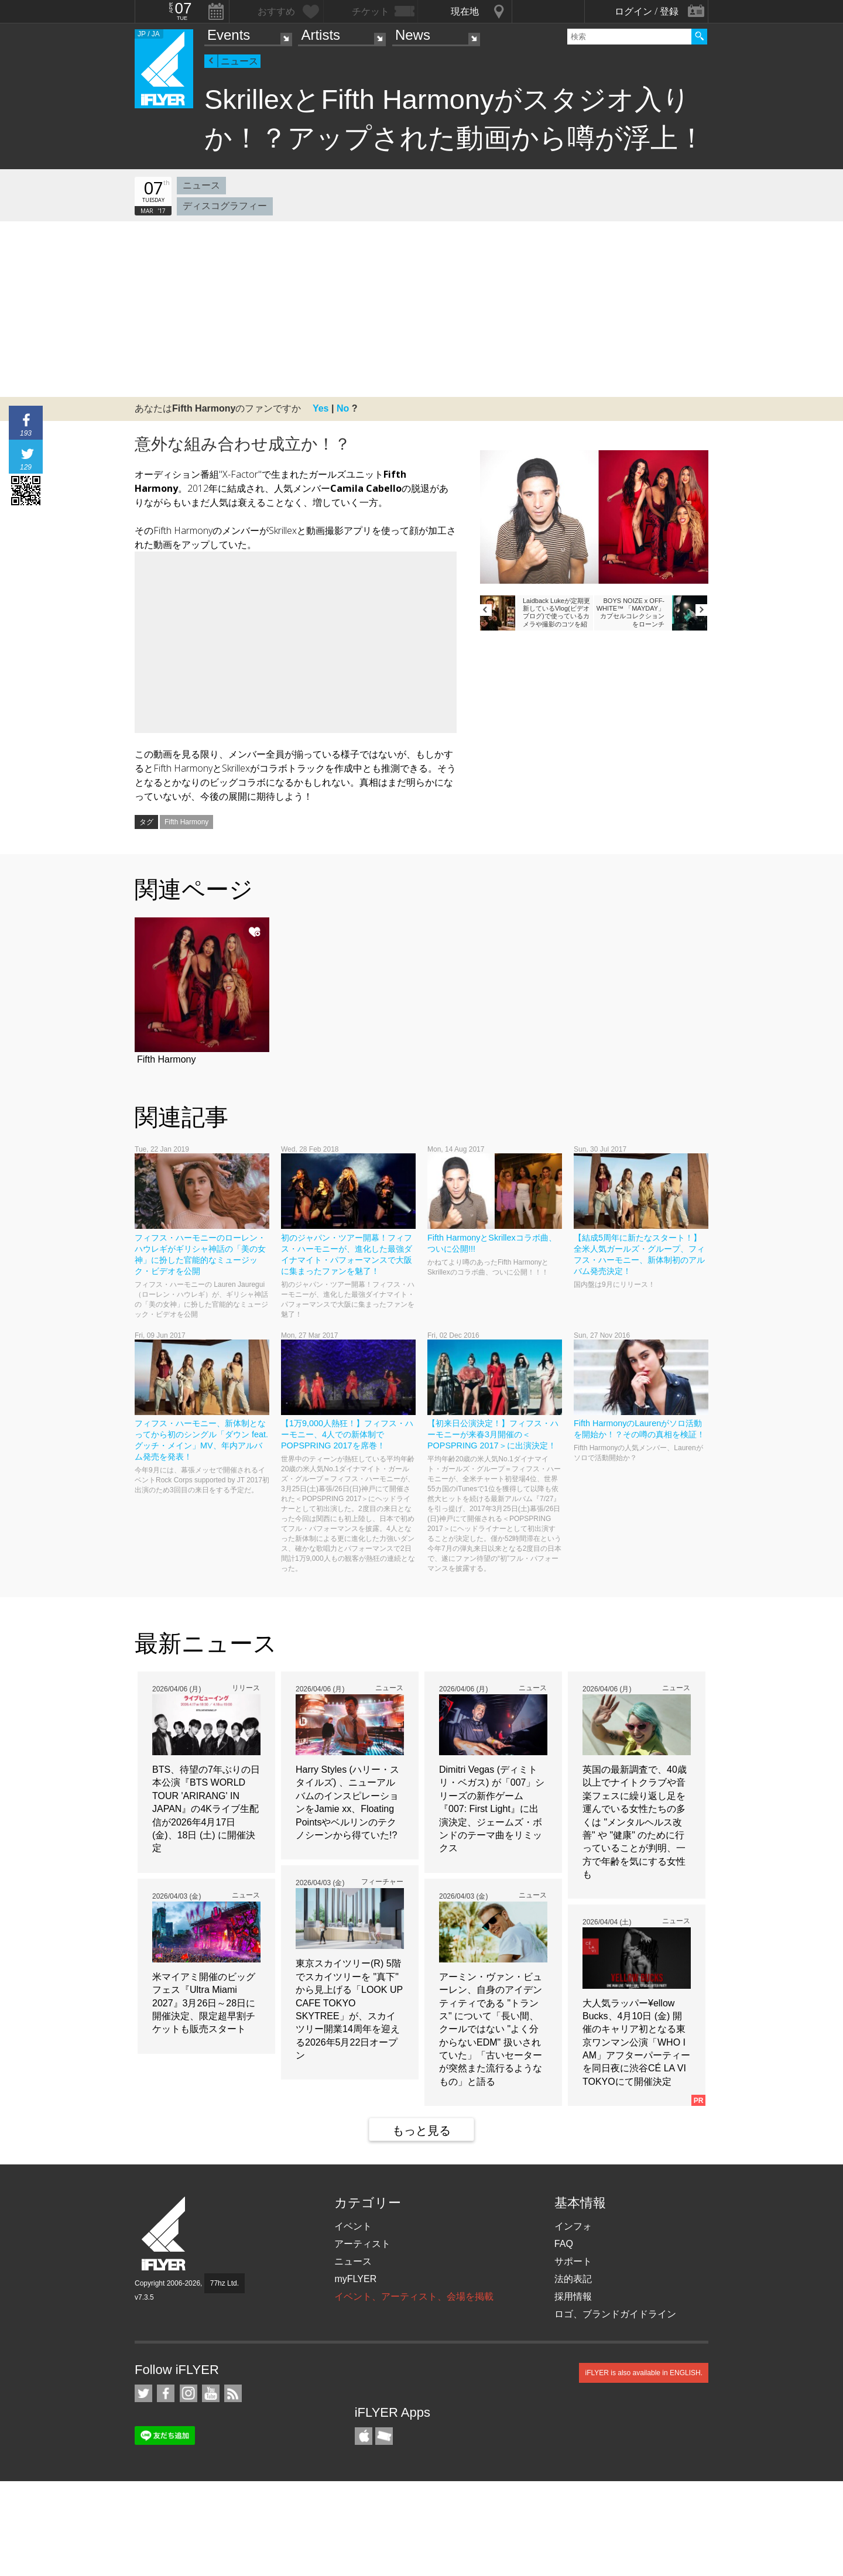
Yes (321, 408)
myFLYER (355, 2279)
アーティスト (362, 2244)
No (343, 408)
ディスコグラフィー (225, 206)
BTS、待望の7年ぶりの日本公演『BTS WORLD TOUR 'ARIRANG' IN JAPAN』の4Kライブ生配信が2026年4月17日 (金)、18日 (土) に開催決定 (206, 1809)
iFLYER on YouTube (211, 2393)
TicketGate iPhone (384, 2436)
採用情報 (573, 2296)
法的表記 (573, 2279)
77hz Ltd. (224, 2283)
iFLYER (164, 2233)
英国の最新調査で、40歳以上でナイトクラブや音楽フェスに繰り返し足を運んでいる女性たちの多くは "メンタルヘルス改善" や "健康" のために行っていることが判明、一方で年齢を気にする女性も (634, 1822)
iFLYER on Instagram (188, 2393)
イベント (353, 2226)
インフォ (573, 2226)
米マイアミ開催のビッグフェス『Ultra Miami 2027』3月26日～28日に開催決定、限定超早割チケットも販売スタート (203, 2003)
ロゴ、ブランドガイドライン (615, 2314)
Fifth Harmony (186, 822)
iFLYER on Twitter (143, 2393)
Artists (320, 35)
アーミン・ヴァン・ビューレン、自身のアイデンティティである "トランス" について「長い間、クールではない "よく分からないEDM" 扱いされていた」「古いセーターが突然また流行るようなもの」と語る (490, 2029)
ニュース (239, 61)
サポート (573, 2261)
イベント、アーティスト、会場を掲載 (414, 2296)
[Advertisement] (421, 309)
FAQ (563, 2244)
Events (228, 35)
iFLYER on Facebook (165, 2393)
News (412, 35)
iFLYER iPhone (363, 2436)
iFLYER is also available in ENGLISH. (643, 2373)
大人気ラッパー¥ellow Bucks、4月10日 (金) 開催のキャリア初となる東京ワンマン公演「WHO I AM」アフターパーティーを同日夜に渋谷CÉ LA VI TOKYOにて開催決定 (636, 2042)
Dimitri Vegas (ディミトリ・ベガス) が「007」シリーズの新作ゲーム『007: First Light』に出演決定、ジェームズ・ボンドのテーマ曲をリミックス (491, 1809)
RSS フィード (233, 2393)
